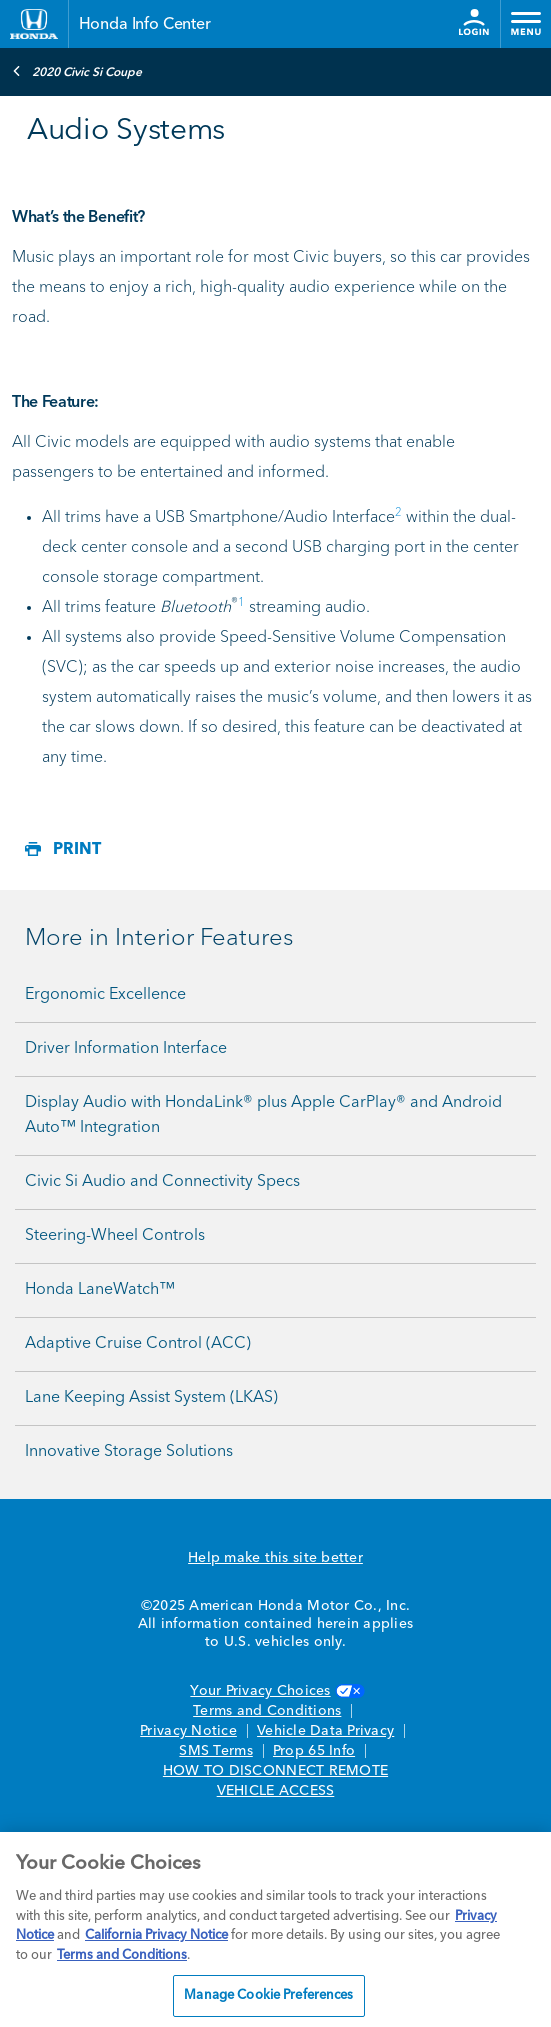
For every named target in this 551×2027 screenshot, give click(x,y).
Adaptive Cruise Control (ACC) (138, 1344)
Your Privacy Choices (275, 1691)
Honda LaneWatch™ (100, 1290)
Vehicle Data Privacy (325, 1731)
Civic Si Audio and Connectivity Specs (162, 1182)
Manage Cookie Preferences (268, 1995)
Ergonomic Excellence (105, 995)
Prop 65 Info (314, 1751)
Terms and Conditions (267, 1711)
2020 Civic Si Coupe (77, 71)
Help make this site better (275, 1558)
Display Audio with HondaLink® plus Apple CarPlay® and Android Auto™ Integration (263, 1115)
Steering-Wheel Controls (115, 1236)
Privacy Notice (188, 1731)
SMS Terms (215, 1751)
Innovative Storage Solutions (129, 1452)
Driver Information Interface (126, 1049)
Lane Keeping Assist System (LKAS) (151, 1398)
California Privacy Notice (156, 1935)
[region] (275, 1929)
